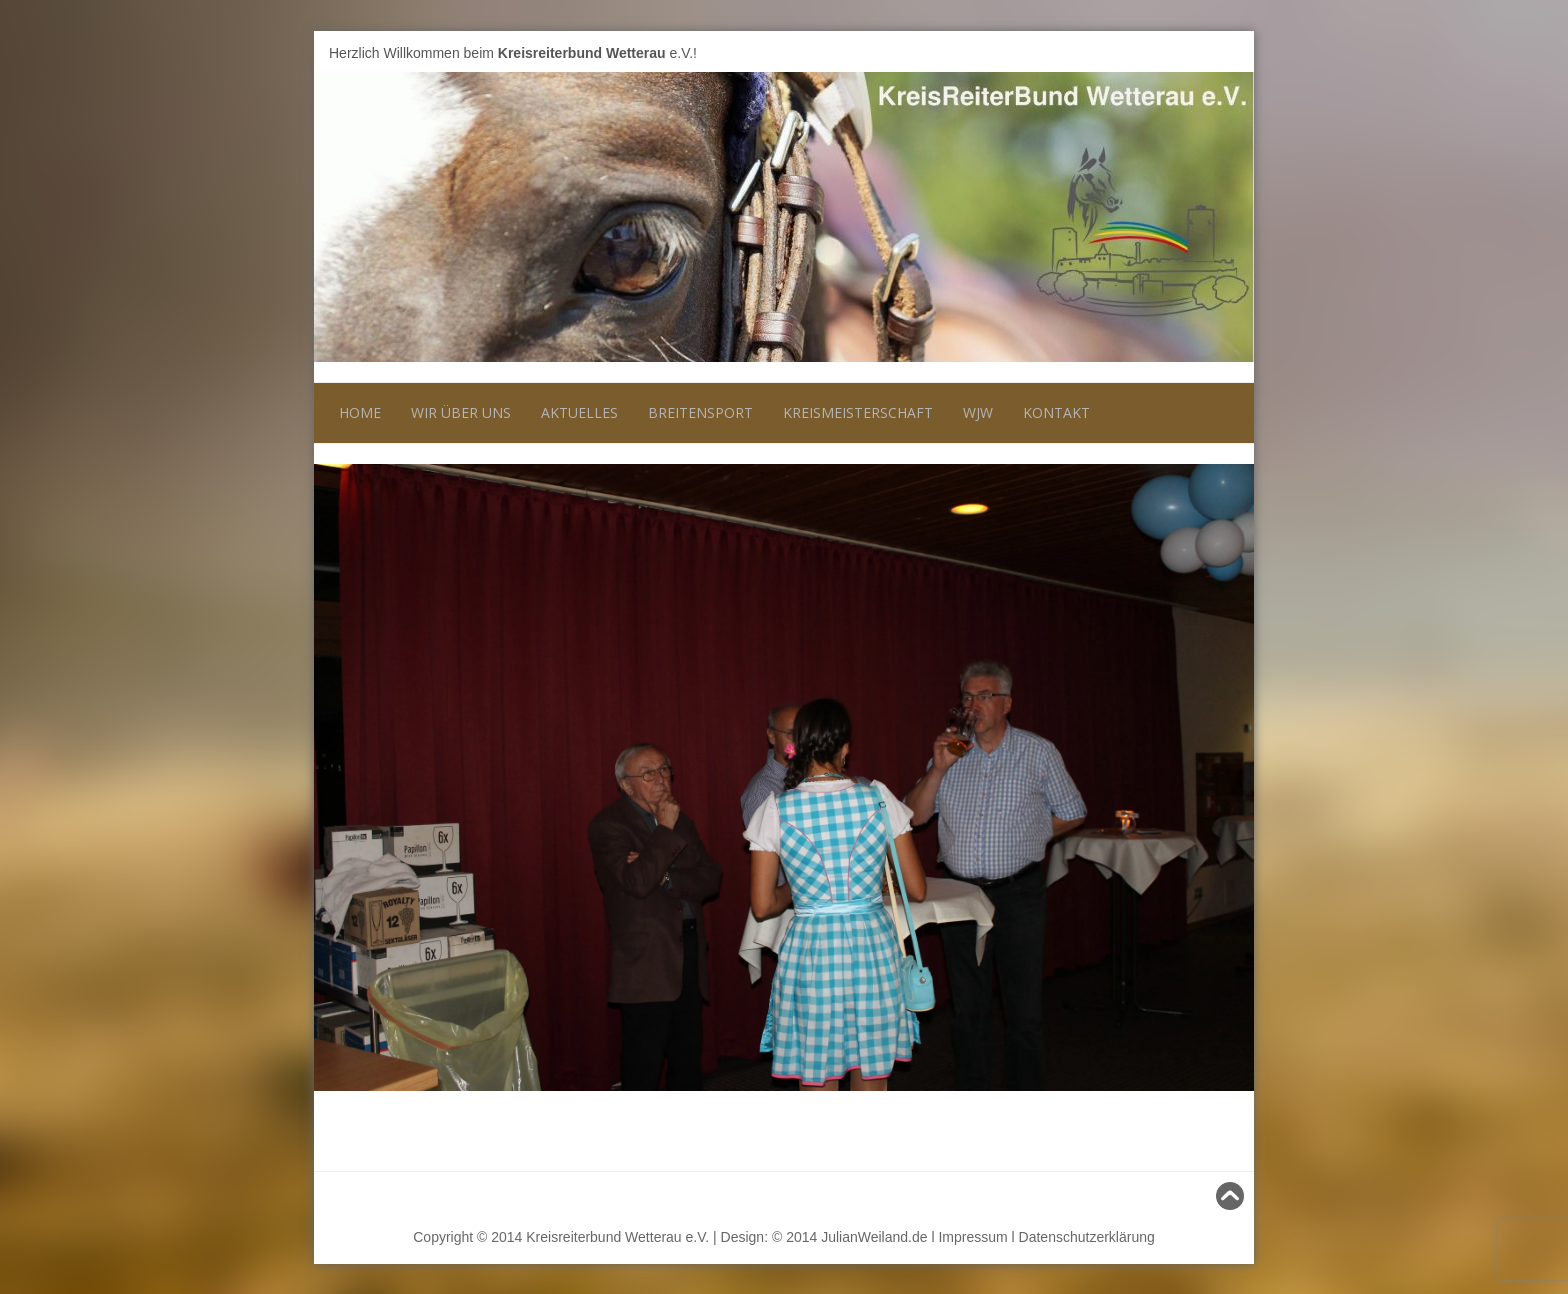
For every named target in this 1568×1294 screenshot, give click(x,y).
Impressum (972, 1237)
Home (360, 412)
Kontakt (1056, 412)
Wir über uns (461, 412)
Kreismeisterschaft (858, 412)
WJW (978, 412)
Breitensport (700, 412)
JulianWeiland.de (874, 1237)
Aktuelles (579, 412)
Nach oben (1203, 1196)
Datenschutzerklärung (1087, 1237)
